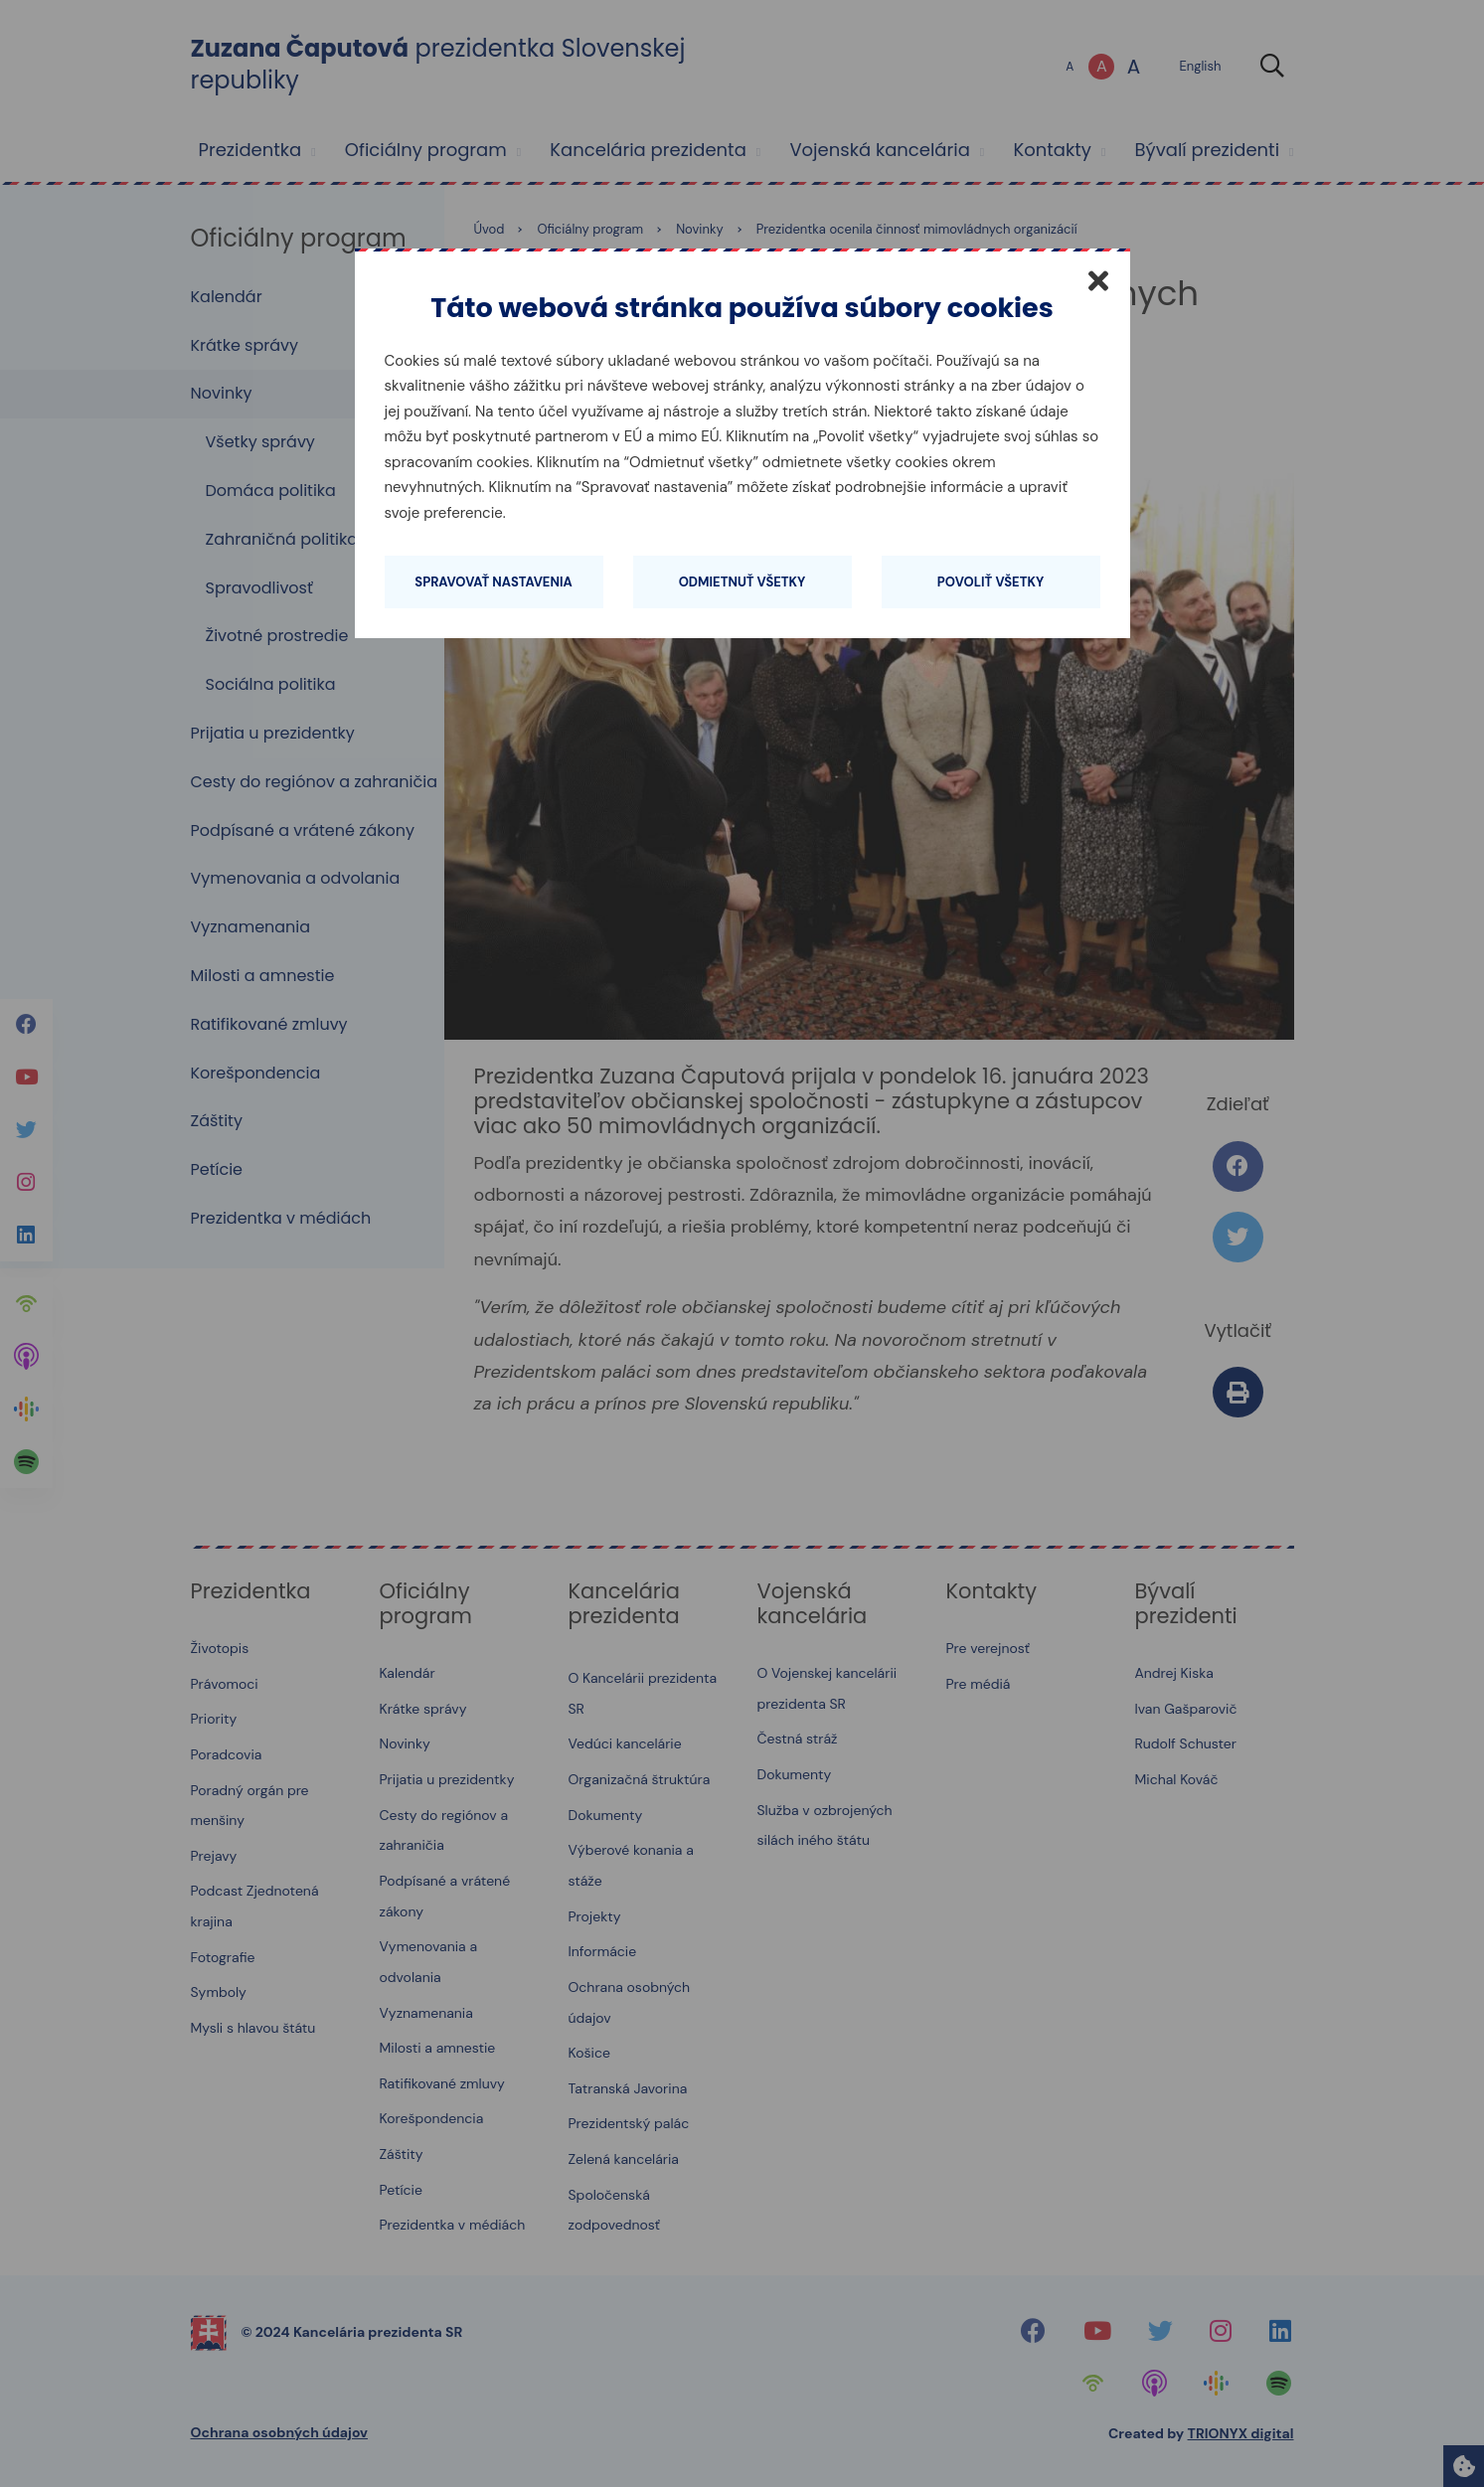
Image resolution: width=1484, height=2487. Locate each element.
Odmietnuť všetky (742, 582)
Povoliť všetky (990, 582)
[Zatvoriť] (1098, 280)
